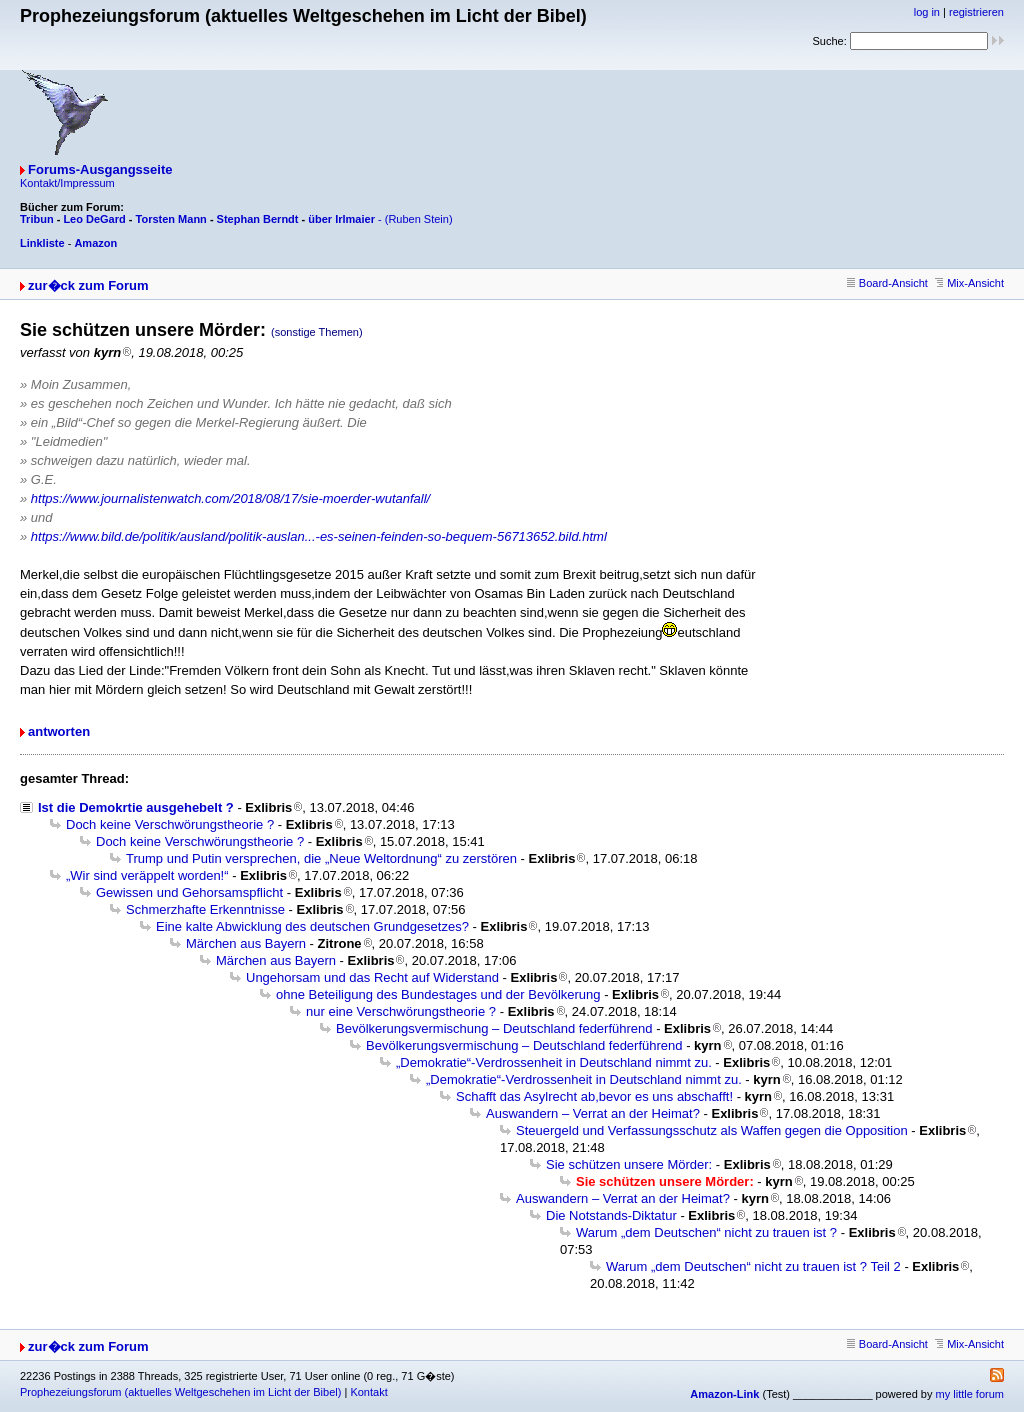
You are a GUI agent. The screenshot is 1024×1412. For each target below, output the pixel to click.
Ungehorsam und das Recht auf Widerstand (372, 977)
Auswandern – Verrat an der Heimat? (593, 1113)
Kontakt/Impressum (67, 183)
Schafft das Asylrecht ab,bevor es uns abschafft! (594, 1096)
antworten (59, 731)
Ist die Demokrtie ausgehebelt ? (136, 807)
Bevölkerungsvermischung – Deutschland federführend (494, 1028)
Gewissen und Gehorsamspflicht (189, 892)
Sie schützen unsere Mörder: (629, 1164)
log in (927, 12)
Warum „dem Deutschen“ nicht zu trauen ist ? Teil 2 (753, 1266)
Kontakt (368, 1392)
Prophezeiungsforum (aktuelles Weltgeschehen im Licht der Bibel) (180, 1392)
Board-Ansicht (887, 283)
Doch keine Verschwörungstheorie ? (170, 824)
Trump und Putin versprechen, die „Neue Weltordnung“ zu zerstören (321, 858)
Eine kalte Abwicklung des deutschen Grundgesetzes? (312, 926)
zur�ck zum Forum (88, 285)
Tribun (37, 219)
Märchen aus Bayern (246, 943)
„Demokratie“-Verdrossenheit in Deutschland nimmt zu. (554, 1062)
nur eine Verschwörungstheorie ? (401, 1011)
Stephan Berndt (258, 219)
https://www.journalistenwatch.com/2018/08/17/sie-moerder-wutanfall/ (230, 498)
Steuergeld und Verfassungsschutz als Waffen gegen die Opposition (712, 1130)
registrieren (976, 12)
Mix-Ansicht (969, 283)
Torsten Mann (171, 219)
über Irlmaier (341, 219)
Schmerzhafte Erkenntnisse (205, 909)
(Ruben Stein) (419, 219)
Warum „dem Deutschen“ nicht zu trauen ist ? (706, 1232)
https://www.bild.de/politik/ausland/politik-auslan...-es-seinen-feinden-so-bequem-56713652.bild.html (319, 536)
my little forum (970, 1394)
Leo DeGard (94, 219)
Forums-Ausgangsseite (100, 169)
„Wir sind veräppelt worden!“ (147, 875)
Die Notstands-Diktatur (611, 1215)
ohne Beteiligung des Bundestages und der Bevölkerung (438, 994)
